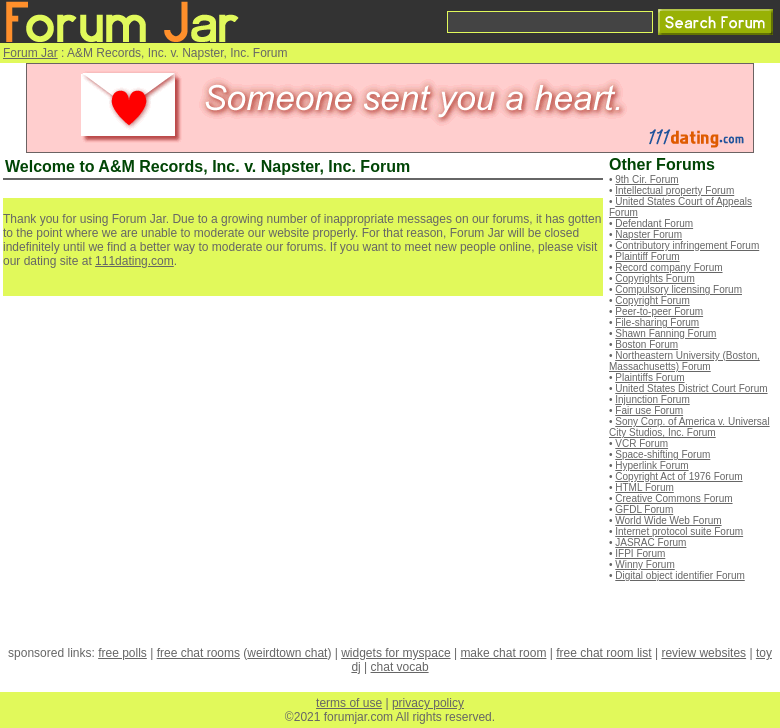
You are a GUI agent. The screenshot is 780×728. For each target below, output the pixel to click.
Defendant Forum (654, 223)
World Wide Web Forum (668, 520)
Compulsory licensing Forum (678, 289)
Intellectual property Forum (674, 190)
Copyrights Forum (654, 278)
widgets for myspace (395, 653)
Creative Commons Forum (673, 498)
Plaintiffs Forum (649, 377)
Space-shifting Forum (662, 454)
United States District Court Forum (691, 388)
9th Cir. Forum (646, 179)
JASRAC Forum (650, 542)
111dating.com (134, 261)
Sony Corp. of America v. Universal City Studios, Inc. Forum (689, 427)
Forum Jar (30, 53)
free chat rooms (198, 653)
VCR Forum (641, 443)
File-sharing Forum (657, 322)
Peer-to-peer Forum (659, 311)
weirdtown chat (287, 653)
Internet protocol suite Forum (679, 531)
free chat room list (603, 653)
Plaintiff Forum (647, 256)
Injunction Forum (652, 399)
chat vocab (400, 667)
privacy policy (428, 703)
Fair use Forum (649, 410)
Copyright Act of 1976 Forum (678, 476)
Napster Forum (648, 234)
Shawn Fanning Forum (665, 333)
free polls (122, 653)
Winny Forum (644, 564)
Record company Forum (668, 267)
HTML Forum (644, 487)
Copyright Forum (652, 300)
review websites (703, 653)
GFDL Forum (644, 509)
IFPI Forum (640, 553)
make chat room (503, 653)
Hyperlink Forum (651, 465)
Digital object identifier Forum (680, 575)
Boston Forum (646, 344)
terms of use (349, 703)
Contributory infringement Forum (687, 245)
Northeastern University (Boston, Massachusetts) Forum (684, 361)
